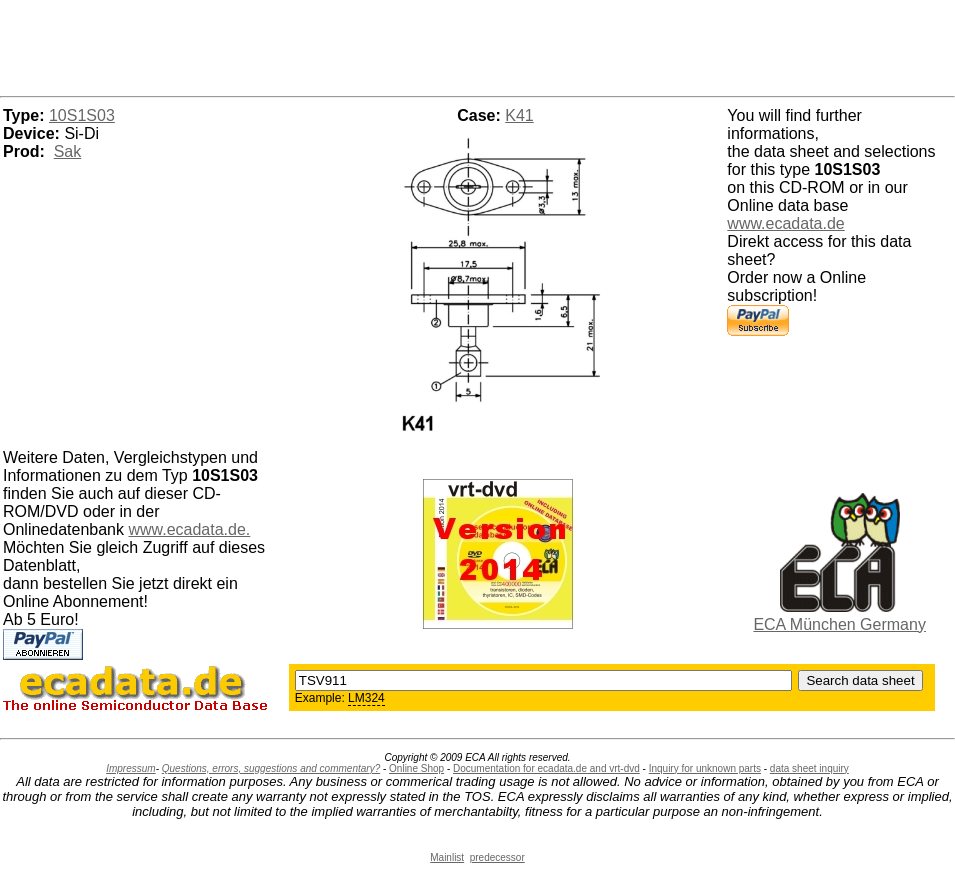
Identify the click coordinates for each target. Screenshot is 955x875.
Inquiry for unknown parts (705, 768)
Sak (68, 151)
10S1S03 (82, 115)
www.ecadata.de (785, 223)
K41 (519, 115)
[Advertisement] (478, 45)
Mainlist (447, 857)
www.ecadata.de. (189, 529)
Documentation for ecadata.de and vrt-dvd (546, 768)
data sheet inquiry (809, 768)
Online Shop (416, 768)
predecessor (497, 857)
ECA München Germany (839, 624)
